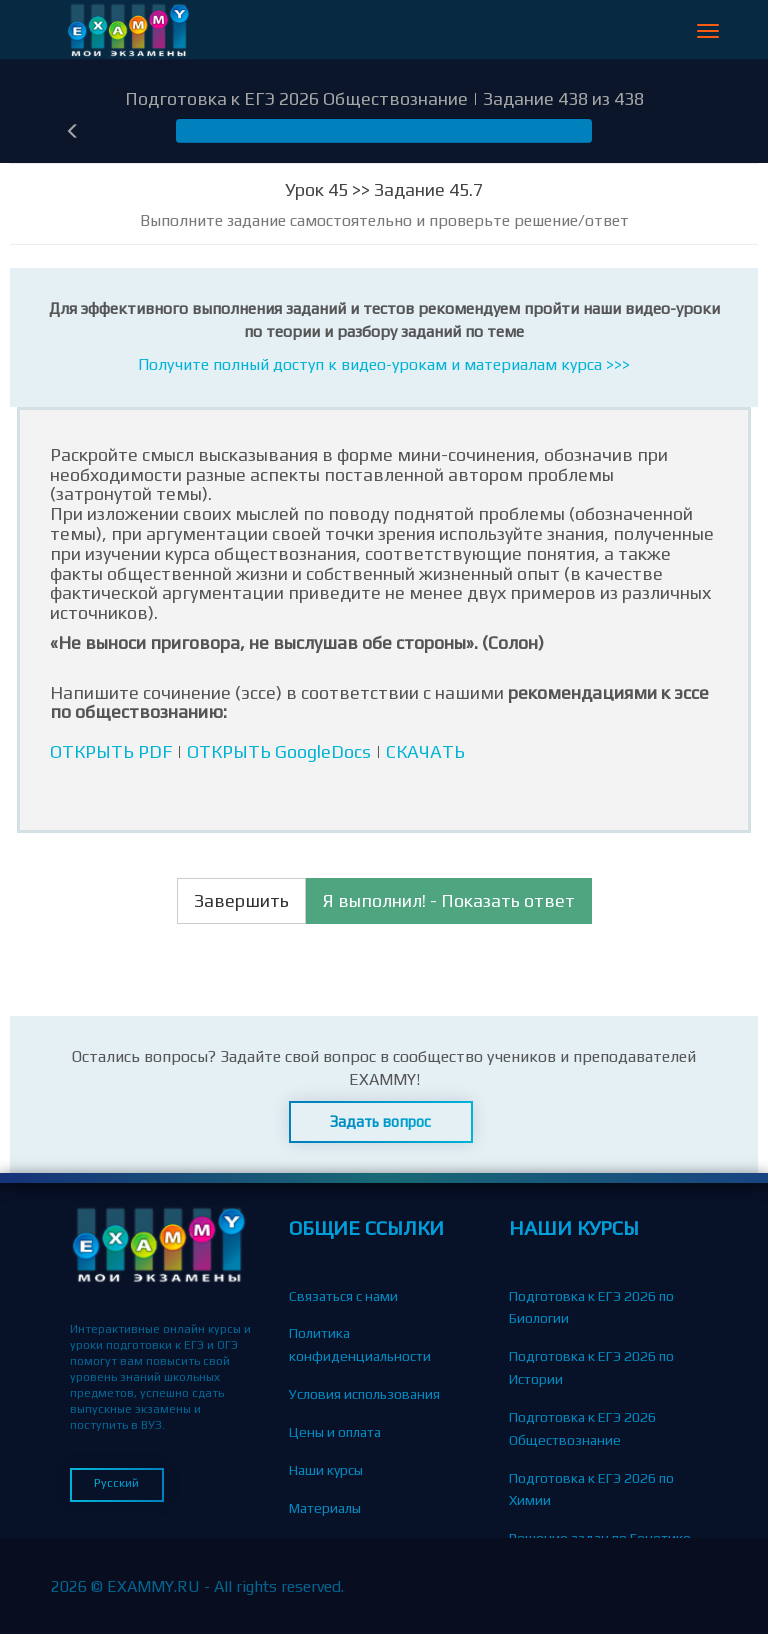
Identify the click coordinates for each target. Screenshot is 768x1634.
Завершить (241, 900)
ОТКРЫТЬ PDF (111, 751)
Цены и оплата (335, 1432)
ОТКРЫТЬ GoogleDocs (279, 751)
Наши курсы (326, 1470)
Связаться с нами (343, 1296)
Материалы (325, 1508)
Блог (303, 1545)
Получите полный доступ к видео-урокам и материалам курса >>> (384, 364)
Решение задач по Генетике (600, 1538)
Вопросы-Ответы (343, 1583)
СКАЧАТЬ (425, 751)
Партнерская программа (366, 1621)
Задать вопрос (380, 1121)
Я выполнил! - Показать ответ (449, 900)
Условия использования (364, 1394)
